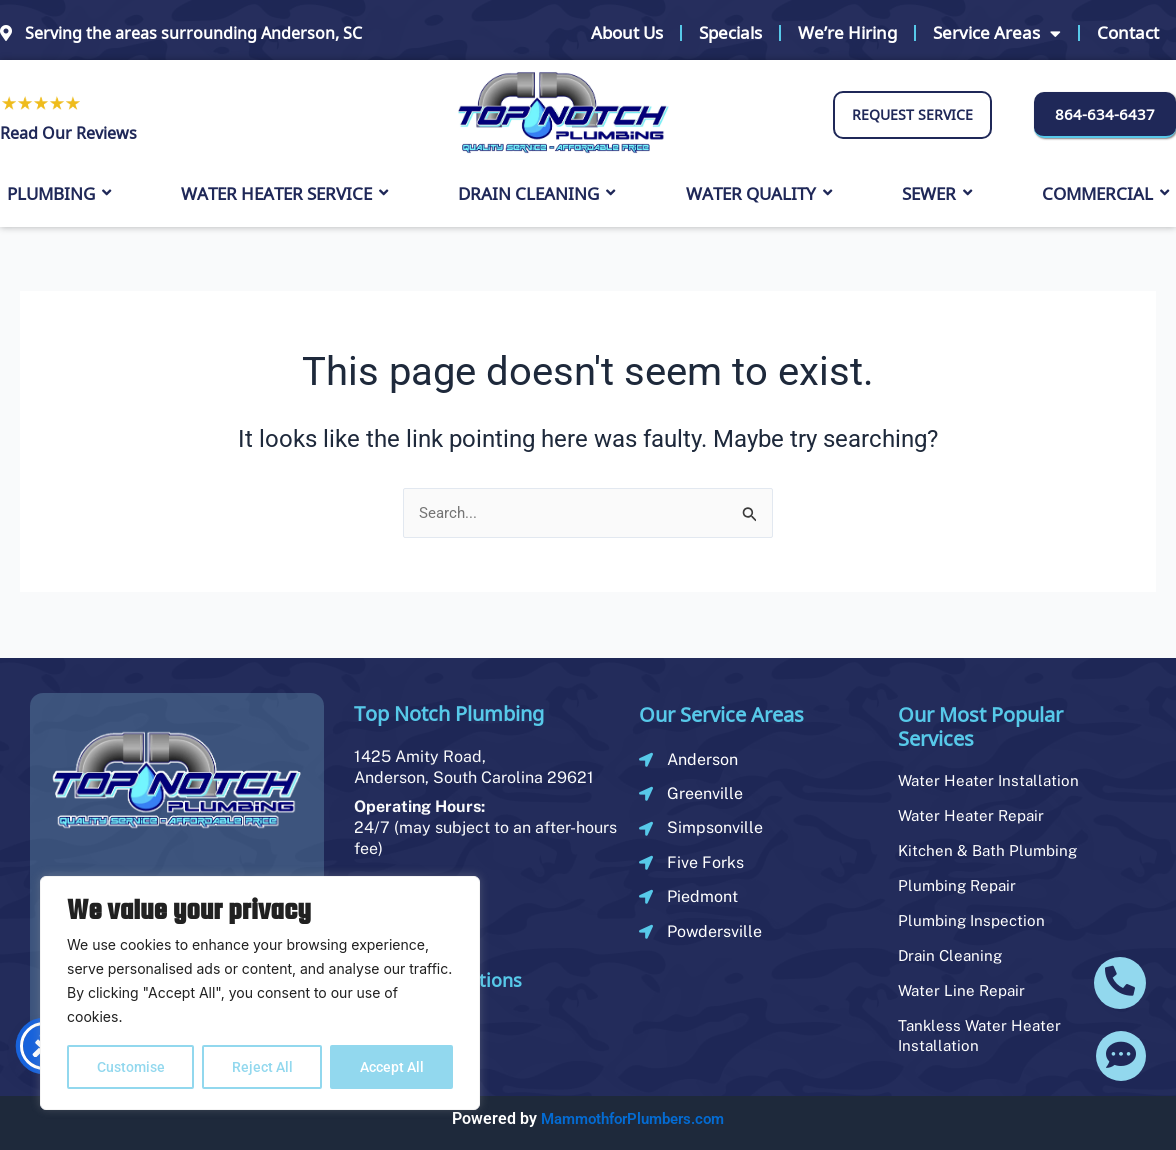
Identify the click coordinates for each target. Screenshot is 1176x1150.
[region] (260, 993)
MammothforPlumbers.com (633, 1118)
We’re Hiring (847, 32)
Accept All (392, 1067)
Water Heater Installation (991, 780)
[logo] (563, 112)
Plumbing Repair (960, 885)
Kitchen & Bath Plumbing (991, 850)
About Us (627, 32)
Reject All (262, 1067)
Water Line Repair (964, 990)
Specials (730, 32)
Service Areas (997, 33)
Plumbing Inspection (974, 920)
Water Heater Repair (974, 815)
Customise (131, 1067)
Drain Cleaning (952, 955)
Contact (1128, 32)
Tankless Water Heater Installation (982, 1035)
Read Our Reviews (68, 133)
